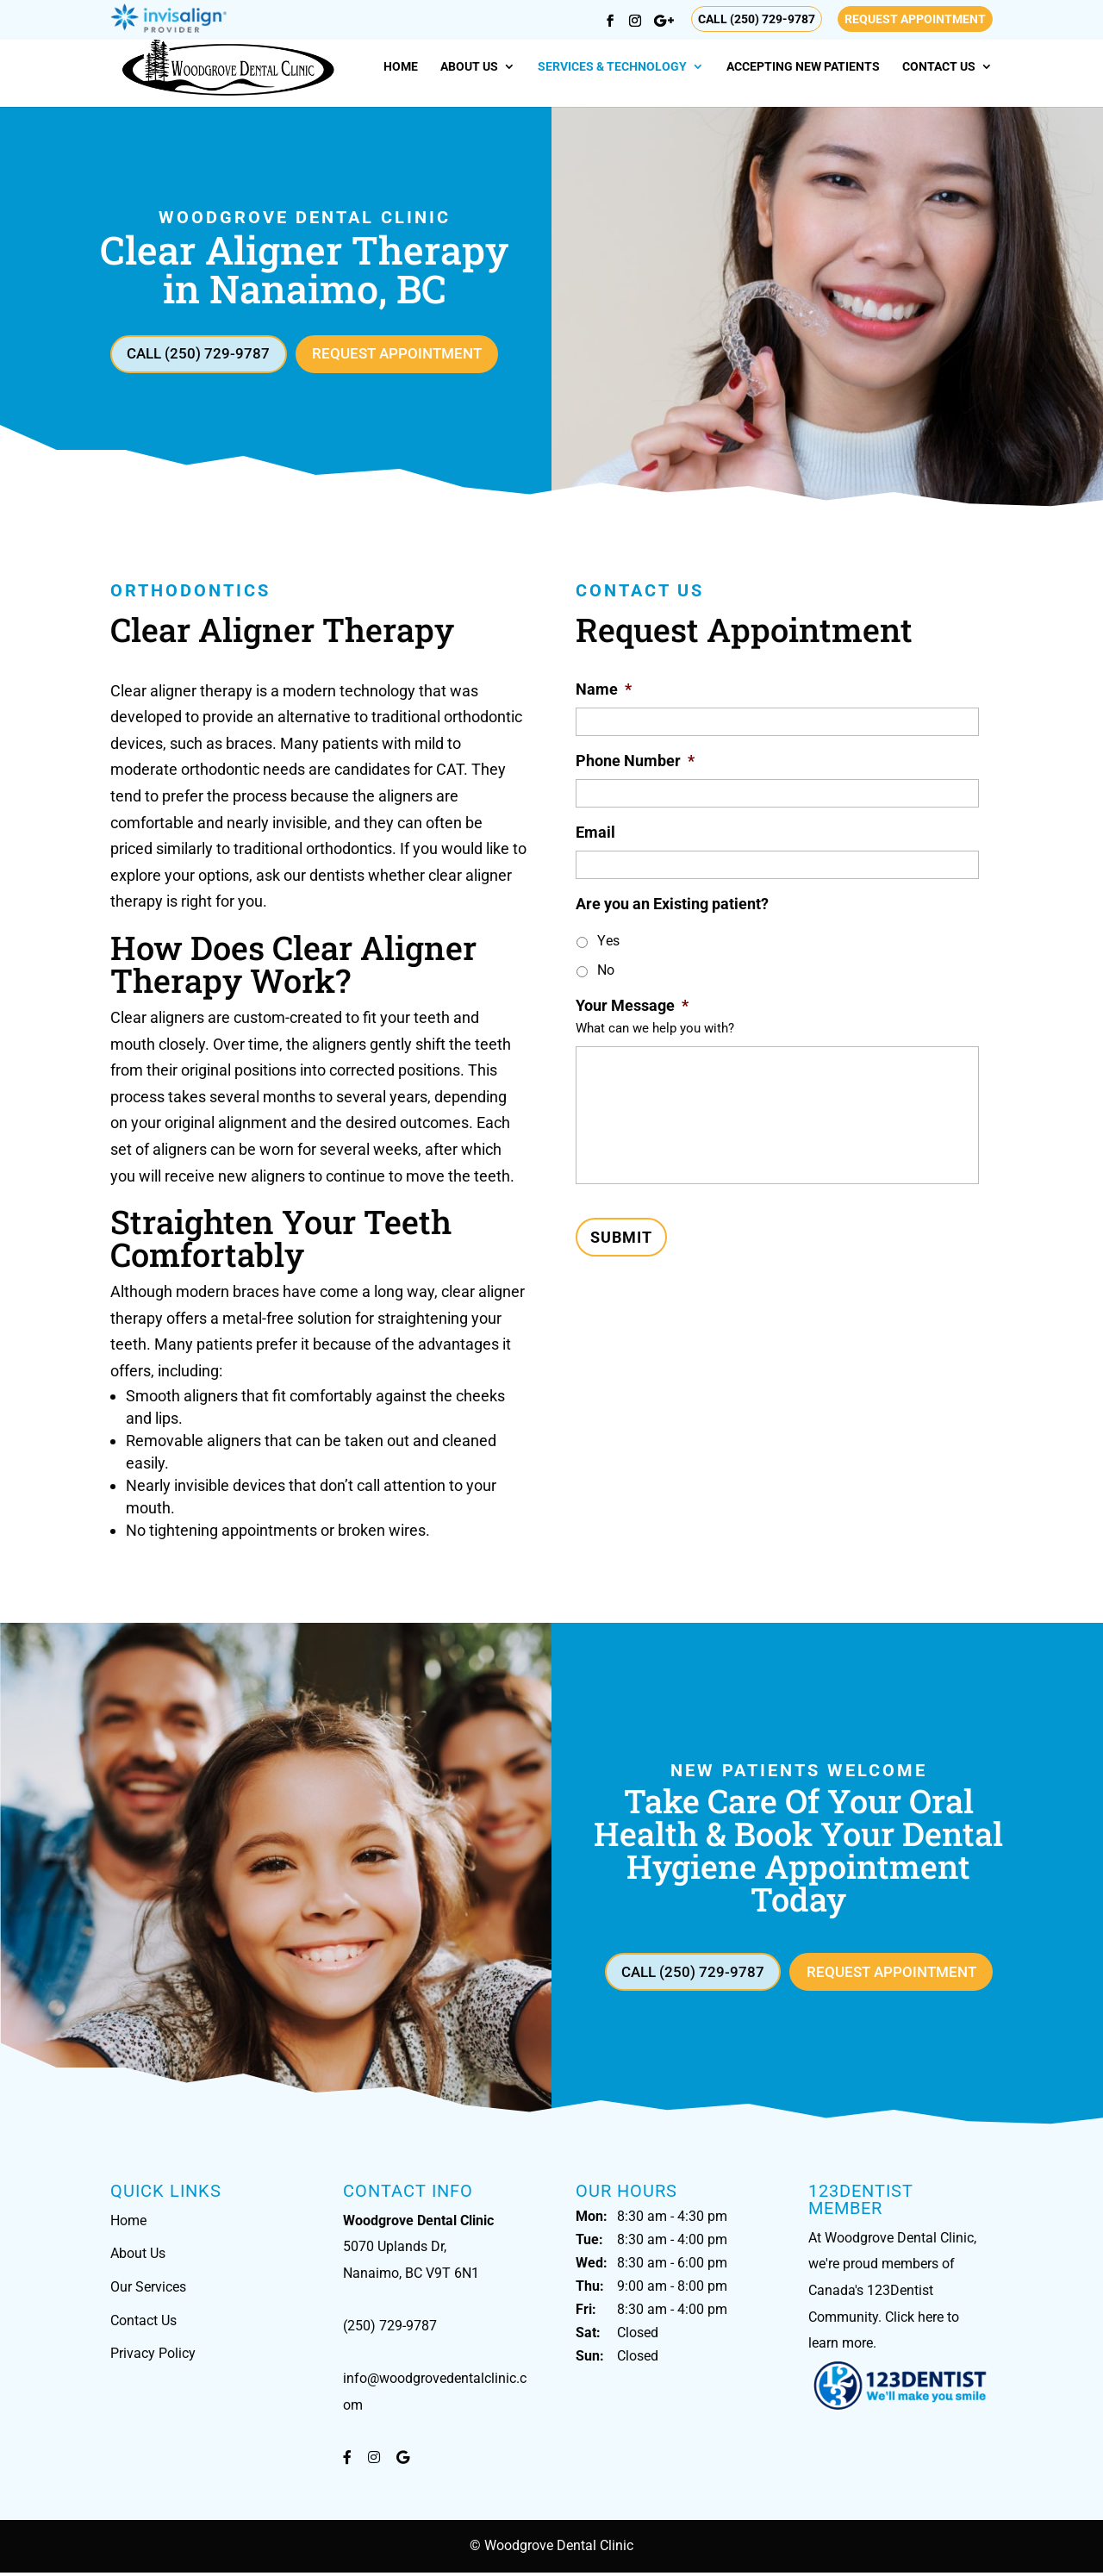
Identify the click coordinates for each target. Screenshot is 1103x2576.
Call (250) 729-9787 (756, 19)
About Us (469, 66)
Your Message (632, 1007)
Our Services (148, 2290)
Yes (608, 942)
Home (400, 66)
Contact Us (938, 66)
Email (595, 834)
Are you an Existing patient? (672, 905)
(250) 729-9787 (390, 2329)
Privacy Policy (153, 2356)
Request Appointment (915, 19)
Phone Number (635, 762)
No (605, 972)
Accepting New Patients (803, 66)
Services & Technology (612, 66)
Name (604, 691)
